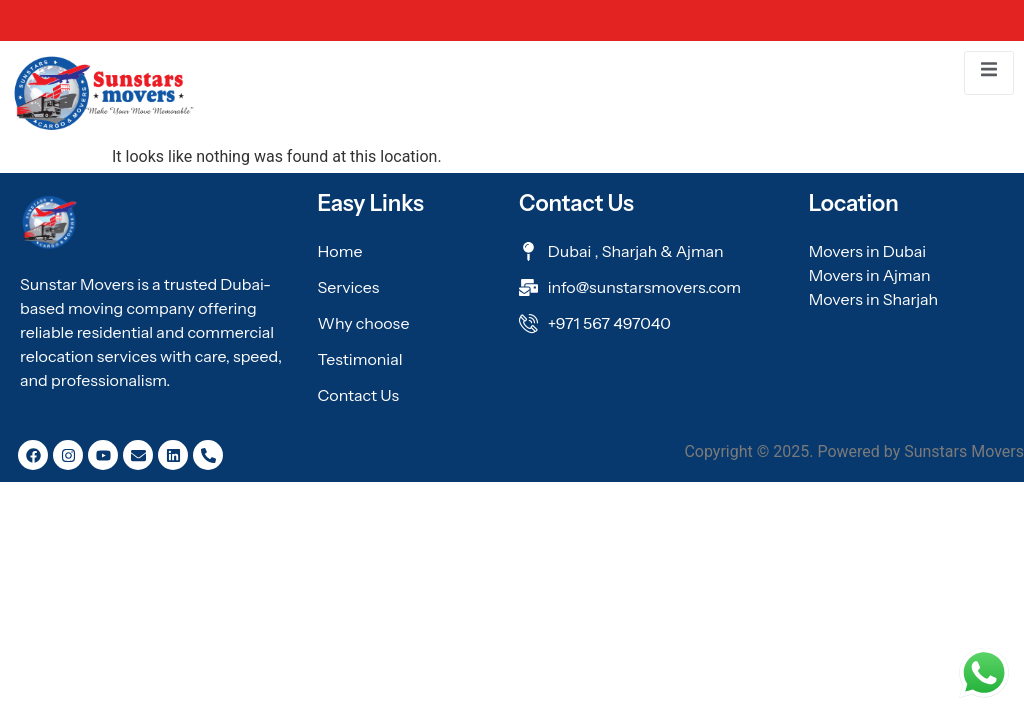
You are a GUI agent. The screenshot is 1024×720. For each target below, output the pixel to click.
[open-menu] (989, 72)
